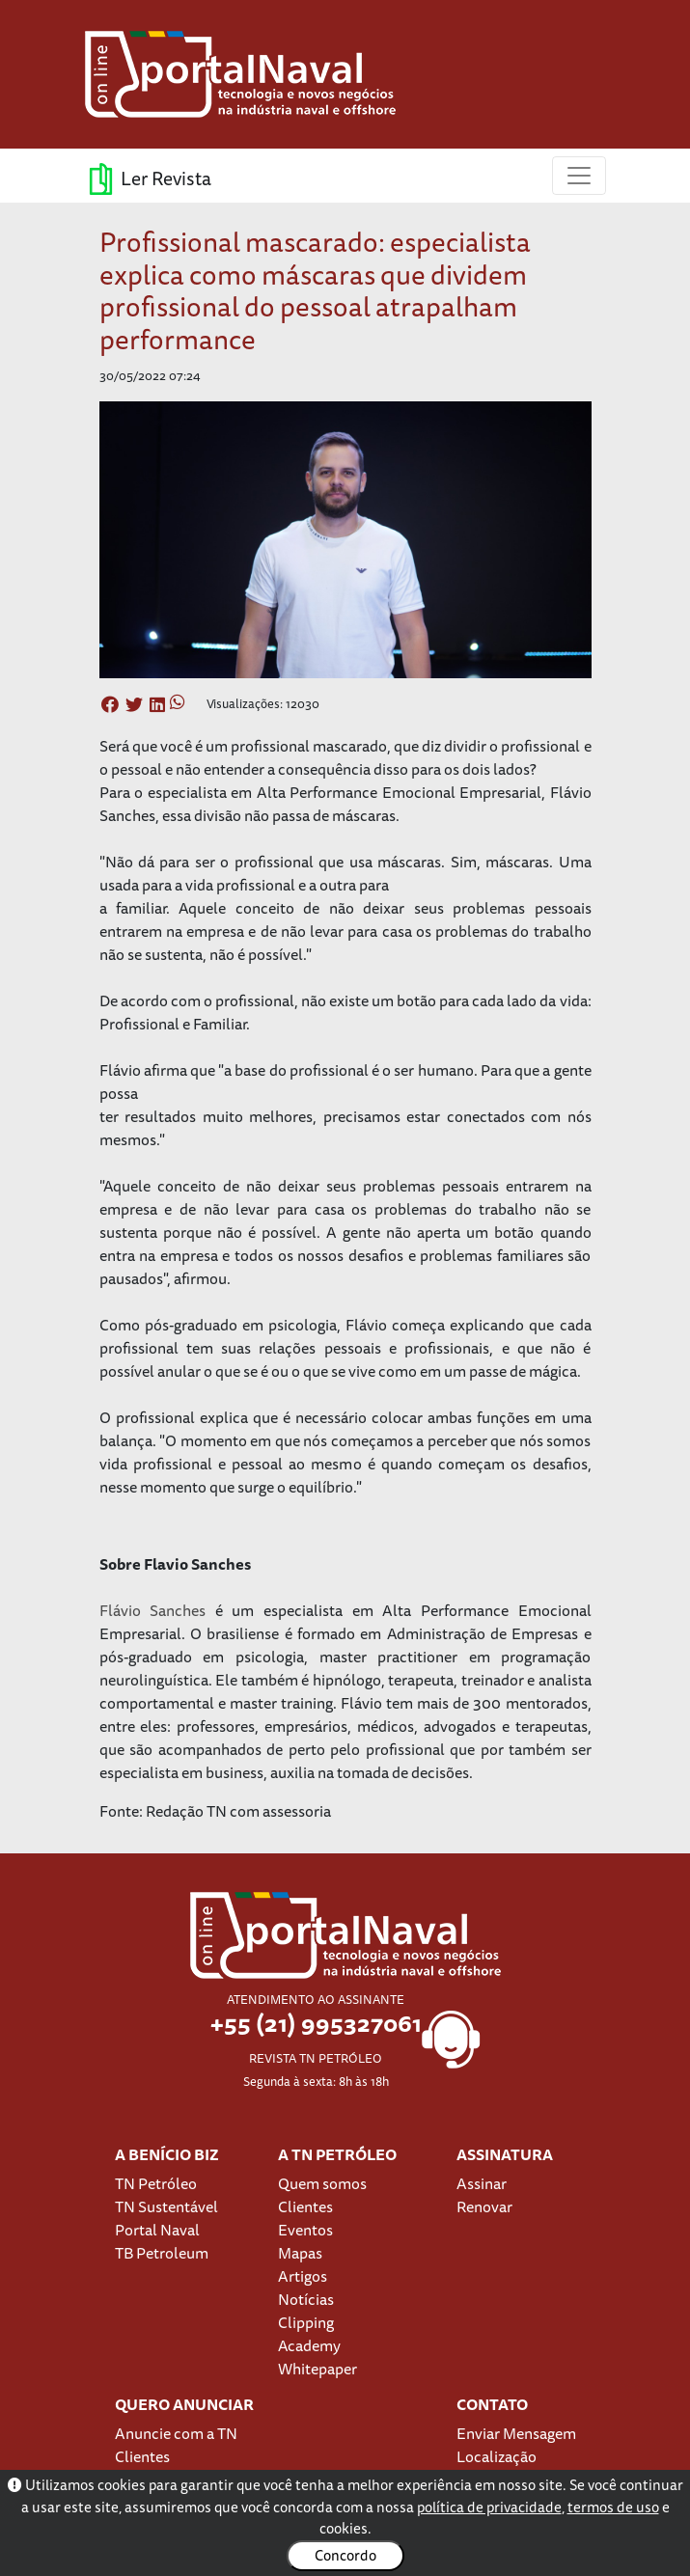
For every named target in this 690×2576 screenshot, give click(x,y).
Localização (496, 2456)
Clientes (305, 2206)
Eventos (305, 2229)
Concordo (345, 2555)
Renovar (484, 2206)
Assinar (481, 2183)
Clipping (306, 2322)
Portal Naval (157, 2229)
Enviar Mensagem (516, 2433)
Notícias (306, 2299)
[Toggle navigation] (579, 175)
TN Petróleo (156, 2183)
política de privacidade (489, 2507)
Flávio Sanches (153, 1610)
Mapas (300, 2252)
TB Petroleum (161, 2252)
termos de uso (613, 2507)
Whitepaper (317, 2368)
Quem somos (322, 2183)
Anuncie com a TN (176, 2433)
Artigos (302, 2275)
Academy (309, 2345)
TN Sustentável (166, 2206)
